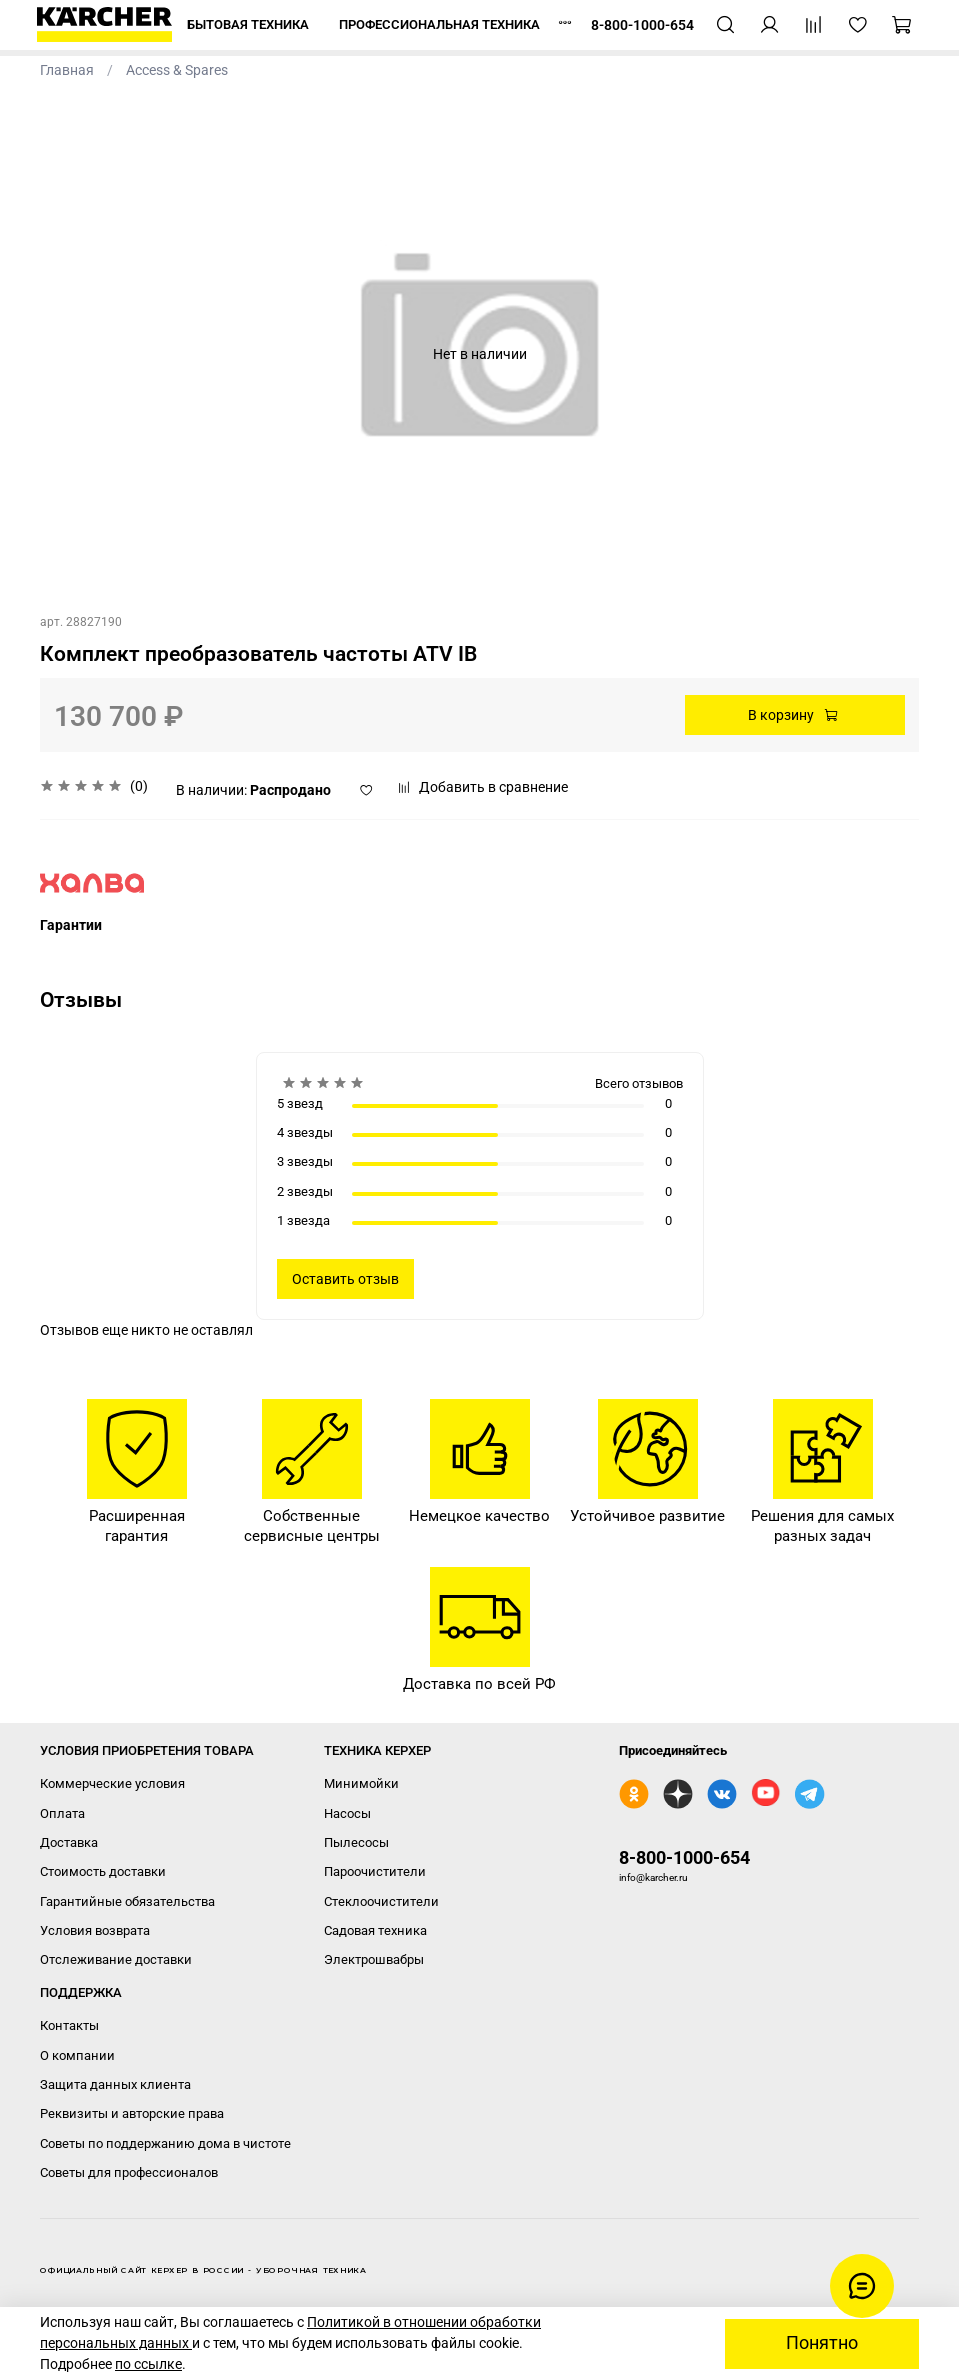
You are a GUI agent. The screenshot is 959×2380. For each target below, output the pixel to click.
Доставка (69, 1842)
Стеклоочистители (381, 1901)
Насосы (347, 1813)
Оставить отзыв (345, 1279)
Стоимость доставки (103, 1871)
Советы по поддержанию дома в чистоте (165, 2143)
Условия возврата (95, 1930)
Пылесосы (356, 1842)
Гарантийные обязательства (127, 1901)
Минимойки (361, 1783)
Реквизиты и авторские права (132, 2113)
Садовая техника (375, 1930)
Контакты (69, 2025)
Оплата (62, 1813)
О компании (77, 2055)
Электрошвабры (374, 1959)
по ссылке (148, 2364)
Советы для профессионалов (129, 2172)
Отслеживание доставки (116, 1959)
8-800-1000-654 (684, 1857)
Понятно (822, 2343)
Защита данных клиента (115, 2084)
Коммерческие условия (112, 1783)
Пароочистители (375, 1871)
